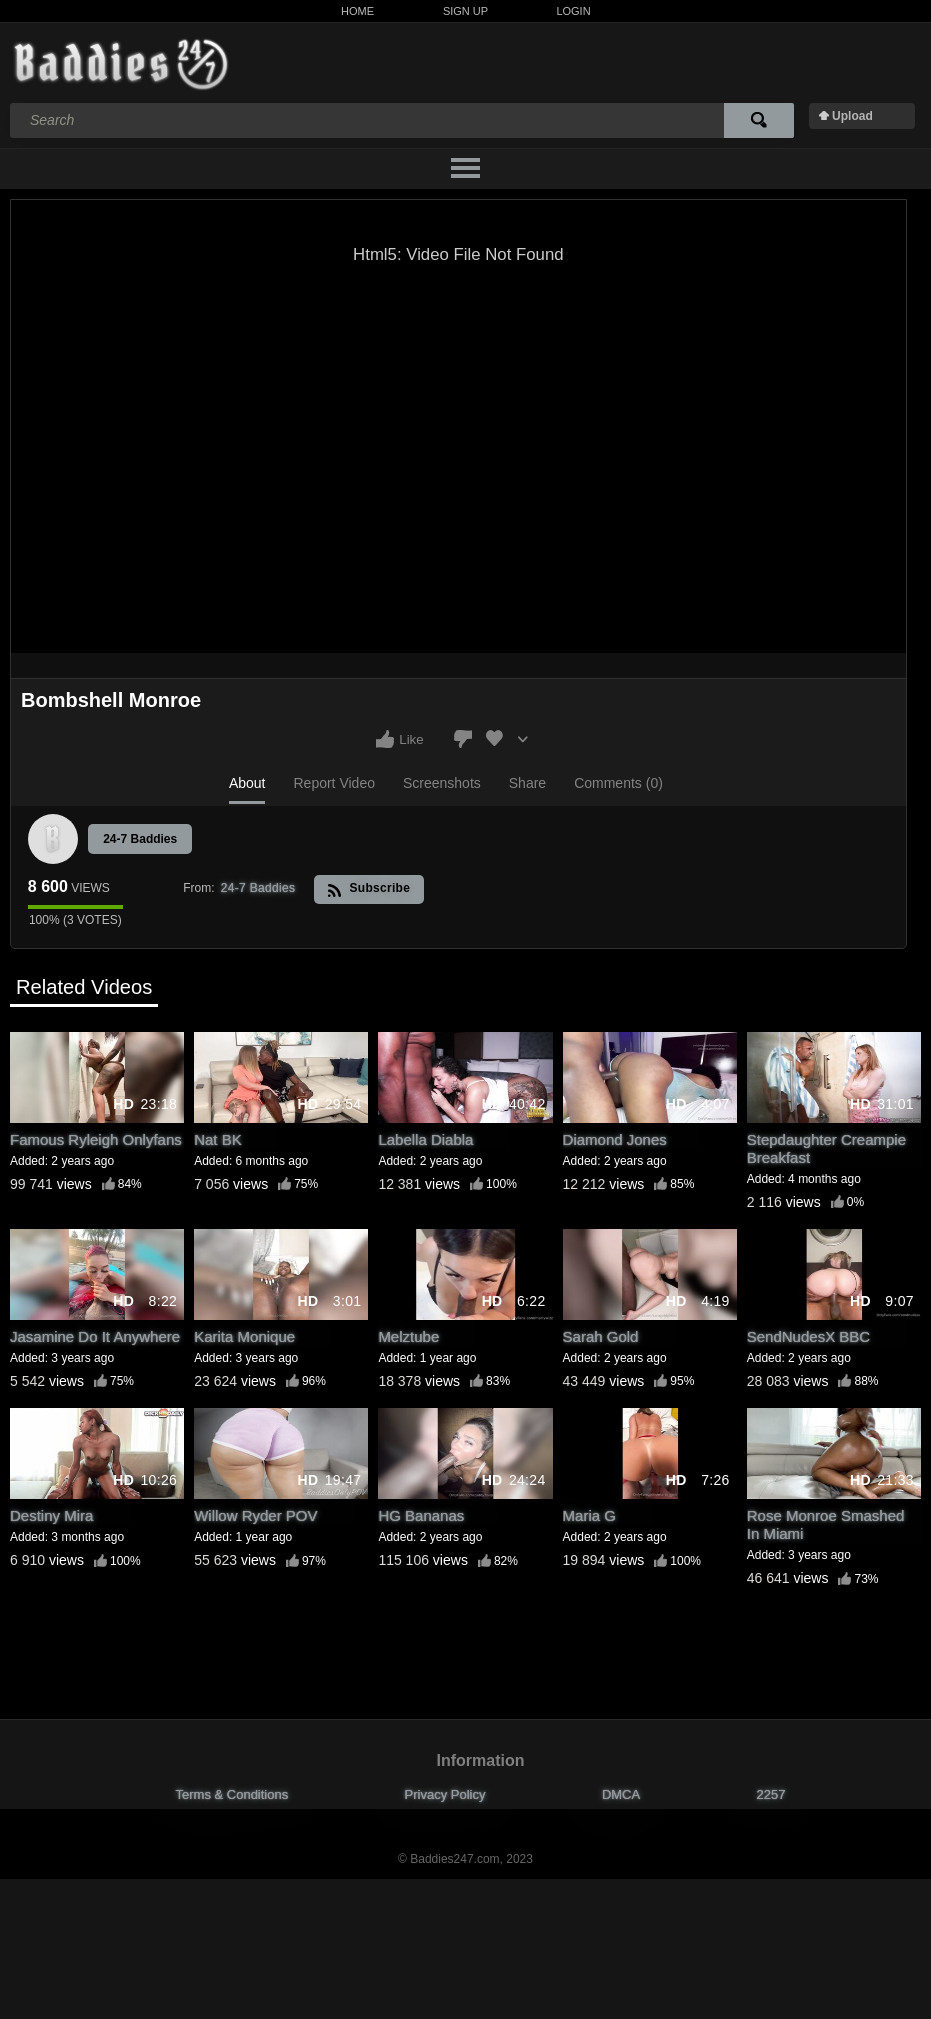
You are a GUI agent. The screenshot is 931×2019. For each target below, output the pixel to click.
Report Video (333, 783)
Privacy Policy (445, 1794)
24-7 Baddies (140, 839)
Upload (852, 116)
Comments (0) (618, 783)
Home (357, 11)
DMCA (621, 1794)
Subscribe (368, 889)
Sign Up (465, 11)
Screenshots (442, 783)
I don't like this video (463, 739)
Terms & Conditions (232, 1794)
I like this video (385, 739)
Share (527, 783)
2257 (771, 1794)
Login (573, 11)
